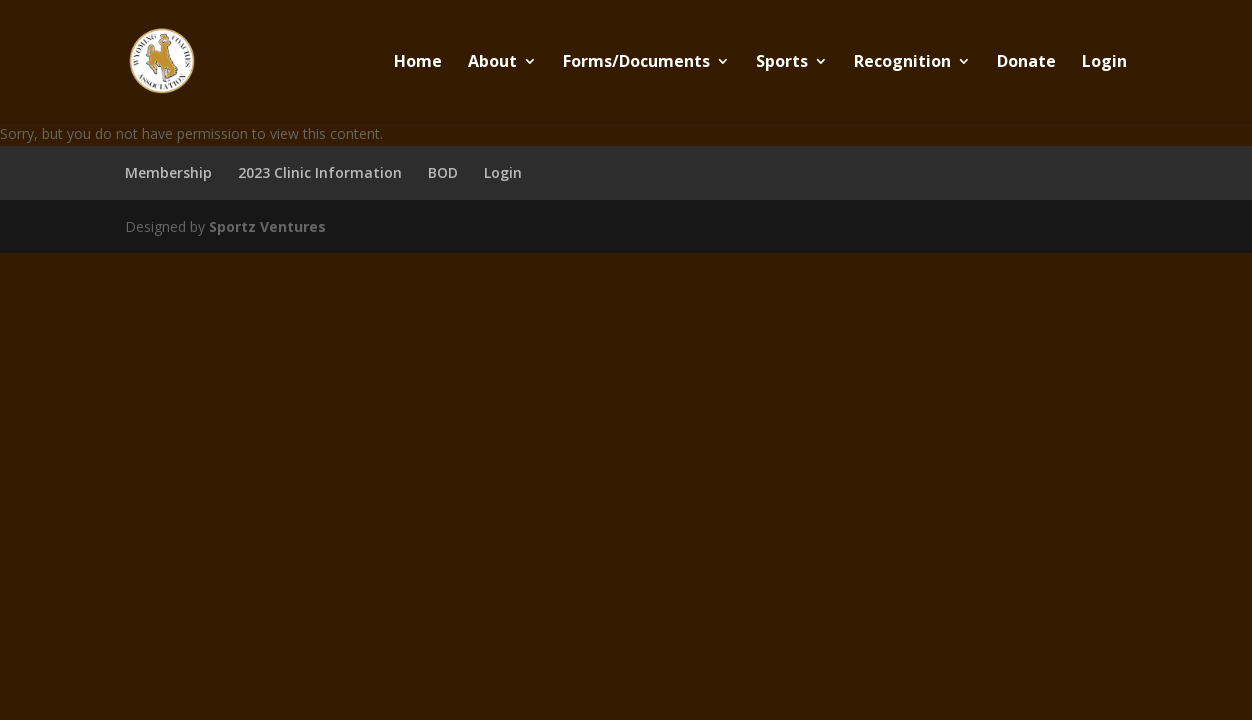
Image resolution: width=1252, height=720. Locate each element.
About (492, 63)
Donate (1026, 63)
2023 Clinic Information (320, 172)
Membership (168, 172)
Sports (782, 63)
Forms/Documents (636, 63)
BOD (443, 172)
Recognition (902, 63)
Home (418, 63)
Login (1104, 63)
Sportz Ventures (267, 226)
